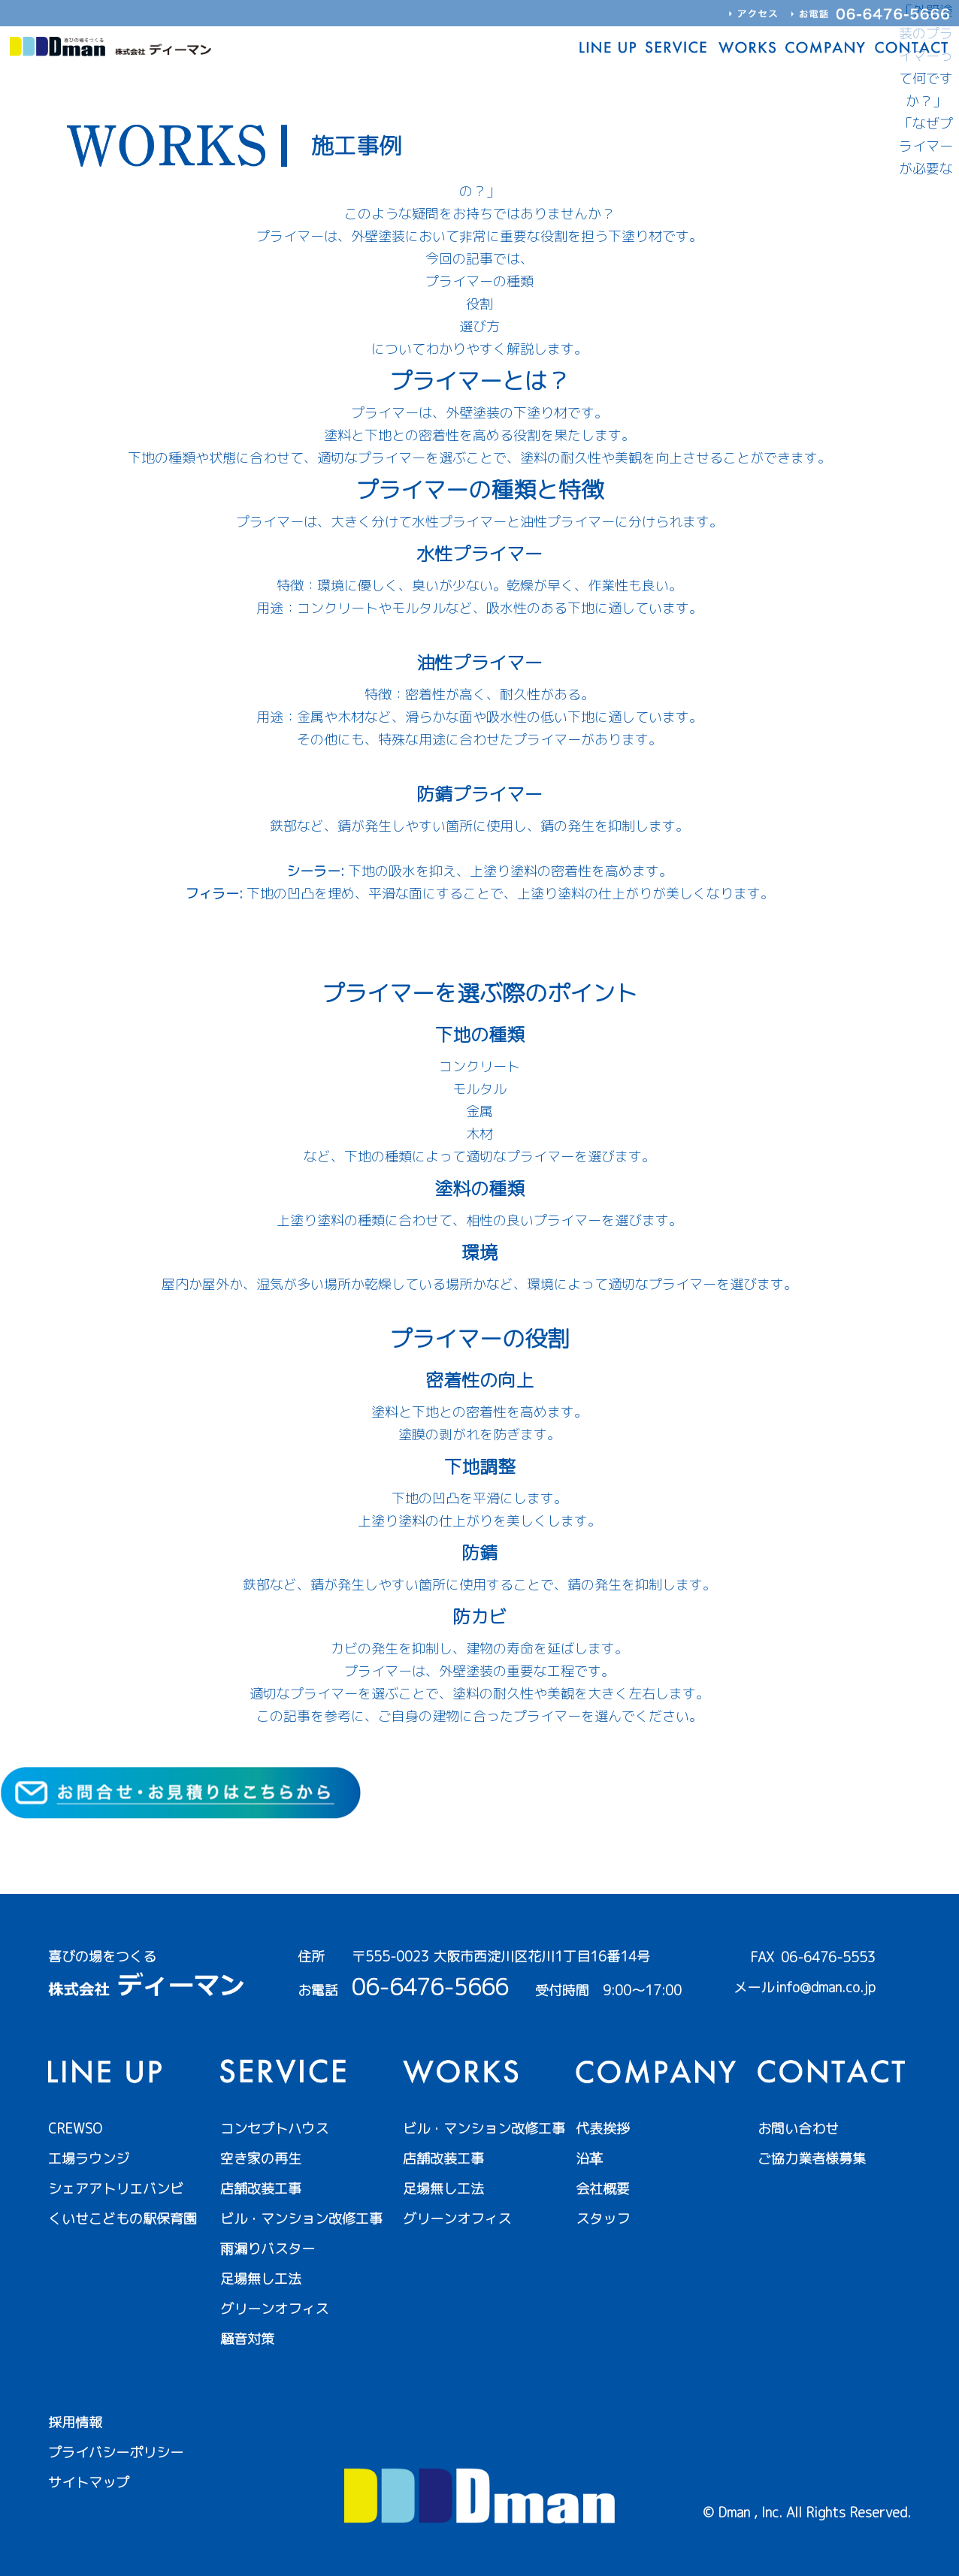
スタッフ (603, 2218)
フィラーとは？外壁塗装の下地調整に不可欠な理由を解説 (479, 938)
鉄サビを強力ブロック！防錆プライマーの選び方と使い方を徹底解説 (479, 848)
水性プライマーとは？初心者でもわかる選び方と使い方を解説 (479, 630)
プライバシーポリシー (115, 2452)
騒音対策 (247, 2339)
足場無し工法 (260, 2278)
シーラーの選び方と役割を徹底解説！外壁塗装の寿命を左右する (479, 916)
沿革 (589, 2158)
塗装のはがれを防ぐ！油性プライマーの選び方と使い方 (479, 762)
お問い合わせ (798, 2128)
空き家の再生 (260, 2158)
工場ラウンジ (88, 2158)
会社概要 (603, 2188)
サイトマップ (88, 2482)
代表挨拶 (603, 2128)
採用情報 (75, 2422)
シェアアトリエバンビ (115, 2188)
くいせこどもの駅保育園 (122, 2218)
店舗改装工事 (260, 2188)
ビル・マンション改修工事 (301, 2218)
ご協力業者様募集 (812, 2158)
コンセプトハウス (274, 2128)
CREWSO (75, 2128)
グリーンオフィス (274, 2309)
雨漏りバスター (267, 2248)
